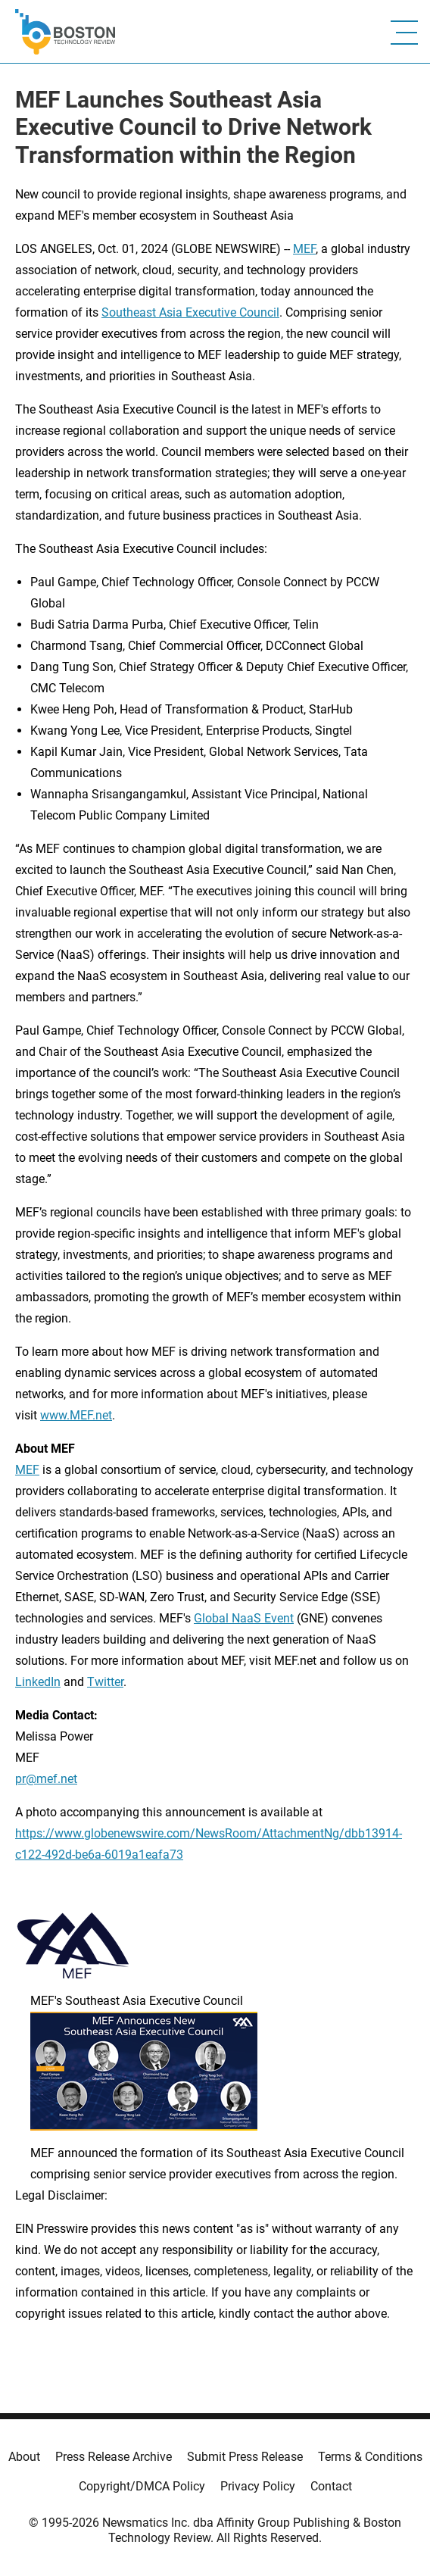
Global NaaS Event (244, 1618)
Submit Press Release (245, 2457)
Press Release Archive (113, 2457)
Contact (331, 2486)
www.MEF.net (76, 1415)
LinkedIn (38, 1682)
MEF (304, 249)
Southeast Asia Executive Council (190, 312)
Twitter (105, 1682)
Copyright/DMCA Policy (142, 2486)
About (24, 2457)
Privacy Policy (257, 2486)
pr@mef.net (46, 1779)
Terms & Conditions (370, 2457)
